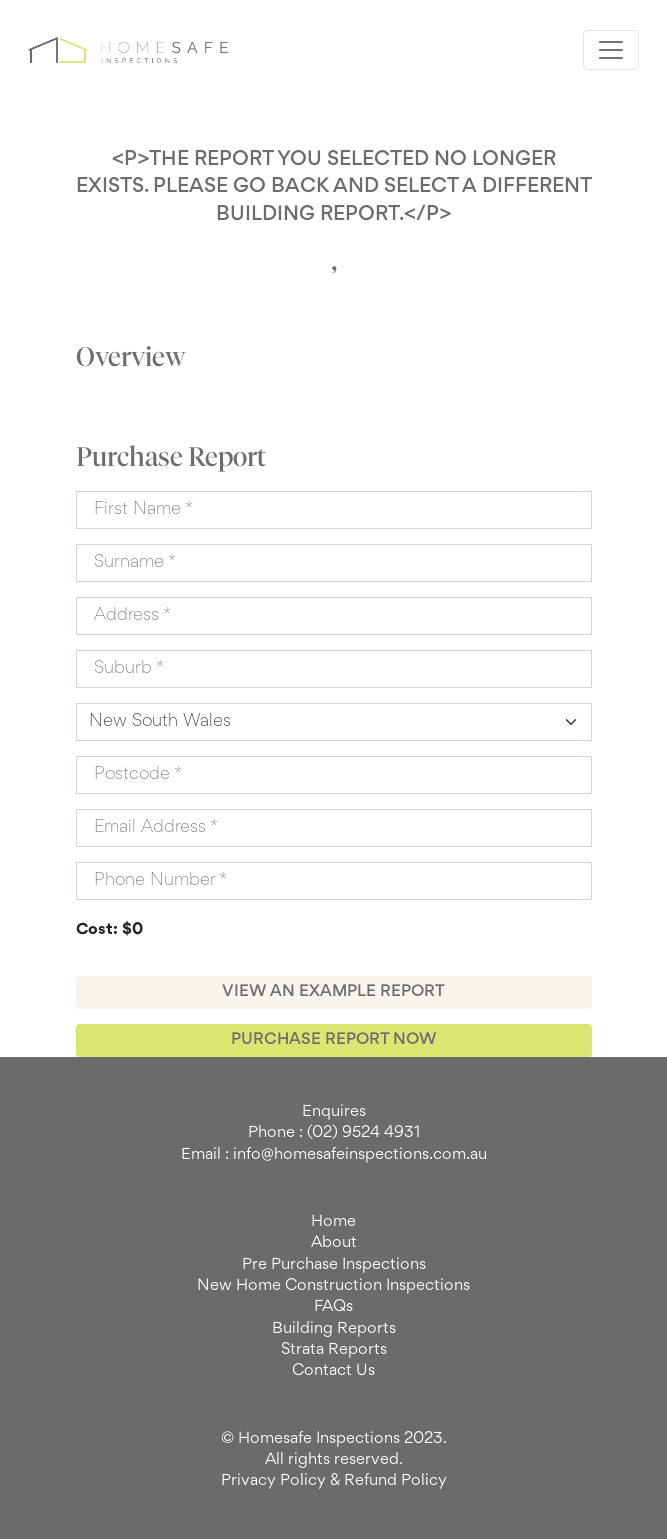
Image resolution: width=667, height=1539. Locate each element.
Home (333, 1222)
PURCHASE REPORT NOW (333, 1040)
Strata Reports (334, 1350)
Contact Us (333, 1371)
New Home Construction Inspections (333, 1286)
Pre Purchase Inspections (334, 1265)
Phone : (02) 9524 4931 (334, 1133)
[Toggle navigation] (611, 50)
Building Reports (334, 1329)
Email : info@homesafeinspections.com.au (334, 1155)
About (334, 1243)
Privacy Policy (273, 1481)
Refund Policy (395, 1481)
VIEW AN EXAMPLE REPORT (333, 992)
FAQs (333, 1307)
